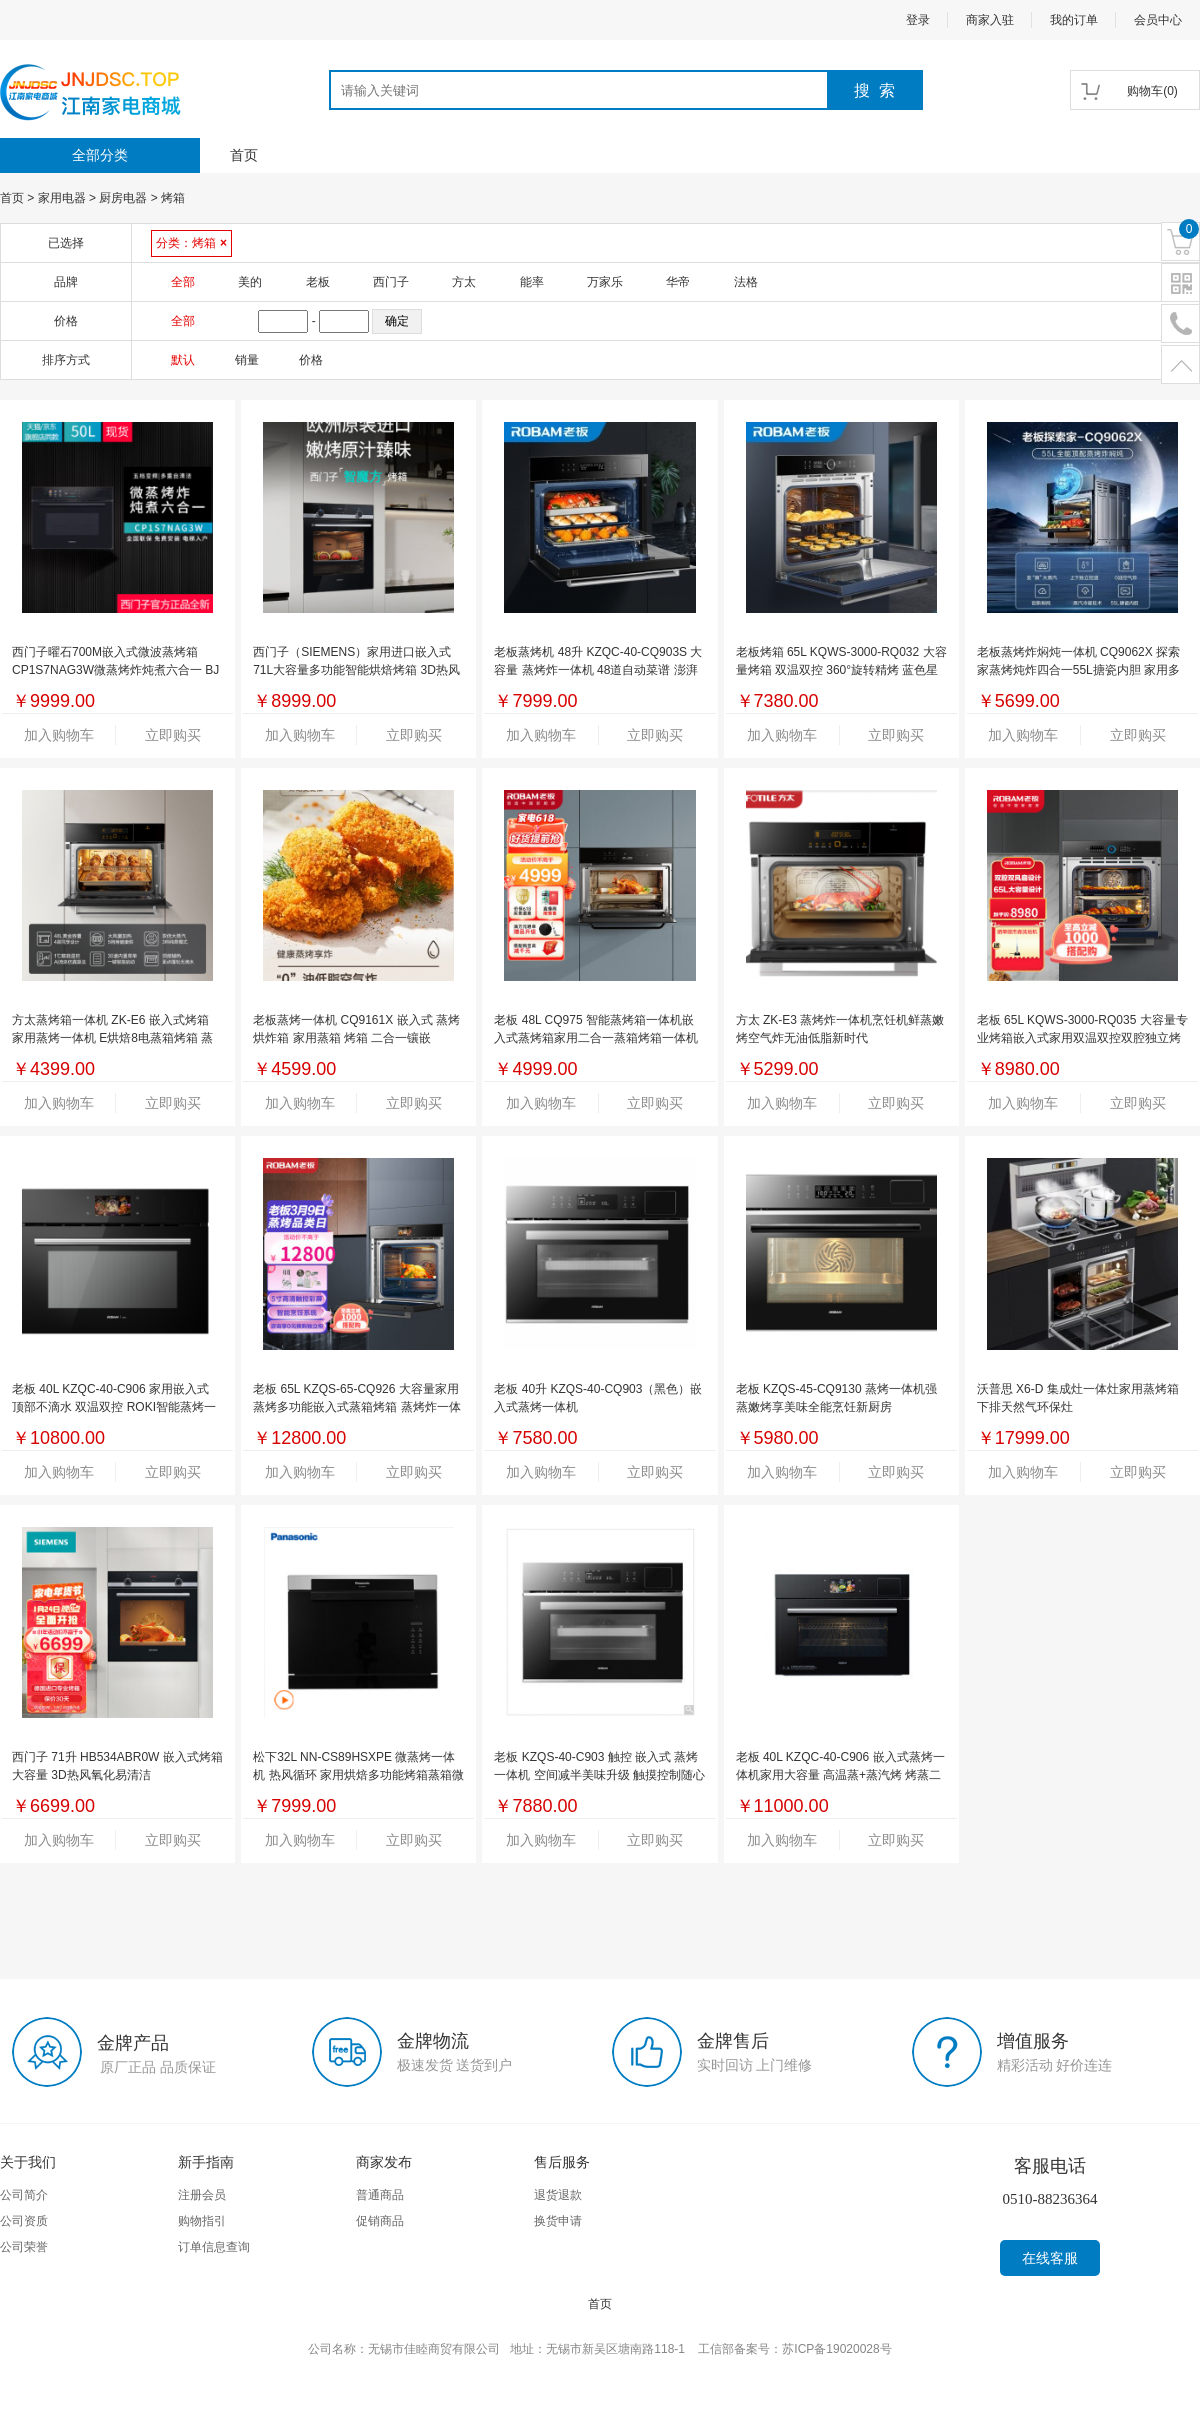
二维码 (1180, 283)
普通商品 (380, 2195)
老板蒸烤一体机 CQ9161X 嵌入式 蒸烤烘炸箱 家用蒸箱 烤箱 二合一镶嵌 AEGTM (356, 1038)
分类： (191, 243)
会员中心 (1158, 20)
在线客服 (1050, 2258)
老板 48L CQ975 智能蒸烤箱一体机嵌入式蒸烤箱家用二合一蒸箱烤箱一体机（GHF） (596, 1038)
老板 (318, 282)
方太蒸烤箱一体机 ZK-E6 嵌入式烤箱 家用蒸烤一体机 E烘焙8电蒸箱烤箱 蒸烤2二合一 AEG (112, 1038)
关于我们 (28, 2162)
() (1152, 91)
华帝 (678, 282)
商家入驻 (990, 20)
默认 (183, 360)
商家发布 (384, 2162)
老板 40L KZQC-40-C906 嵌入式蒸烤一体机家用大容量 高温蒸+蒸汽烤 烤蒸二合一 (840, 1775)
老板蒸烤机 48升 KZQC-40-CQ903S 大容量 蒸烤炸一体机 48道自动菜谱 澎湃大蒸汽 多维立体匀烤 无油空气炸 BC (598, 670)
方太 (464, 282)
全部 (183, 282)
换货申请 (558, 2221)
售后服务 (562, 2162)
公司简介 (24, 2195)
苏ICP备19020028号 (836, 2349)
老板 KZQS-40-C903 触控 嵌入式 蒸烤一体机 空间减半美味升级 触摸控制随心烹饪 (599, 1775)
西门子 (391, 282)
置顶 (1180, 365)
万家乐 (605, 282)
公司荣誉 (24, 2247)
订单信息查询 (214, 2247)
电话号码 (1180, 324)
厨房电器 (123, 198)
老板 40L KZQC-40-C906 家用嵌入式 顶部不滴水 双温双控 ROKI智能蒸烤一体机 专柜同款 (114, 1407)
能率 (532, 282)
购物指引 (202, 2221)
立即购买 (173, 735)
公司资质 (24, 2221)
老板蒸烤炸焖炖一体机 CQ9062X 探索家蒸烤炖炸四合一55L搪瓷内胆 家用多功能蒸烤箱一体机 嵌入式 (1078, 670)
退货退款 (558, 2195)
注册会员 (202, 2195)
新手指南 (206, 2162)
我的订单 (1074, 20)
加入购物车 (59, 735)
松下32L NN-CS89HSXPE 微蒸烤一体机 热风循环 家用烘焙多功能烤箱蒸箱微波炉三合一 (358, 1775)
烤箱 (173, 198)
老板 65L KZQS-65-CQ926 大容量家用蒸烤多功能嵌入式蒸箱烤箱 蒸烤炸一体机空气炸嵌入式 (356, 1407)
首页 (244, 155)
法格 (746, 282)
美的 (250, 282)
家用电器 (62, 198)
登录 (918, 20)
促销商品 (380, 2221)
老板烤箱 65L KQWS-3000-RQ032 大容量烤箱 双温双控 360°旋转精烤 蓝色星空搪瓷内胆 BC (841, 670)
